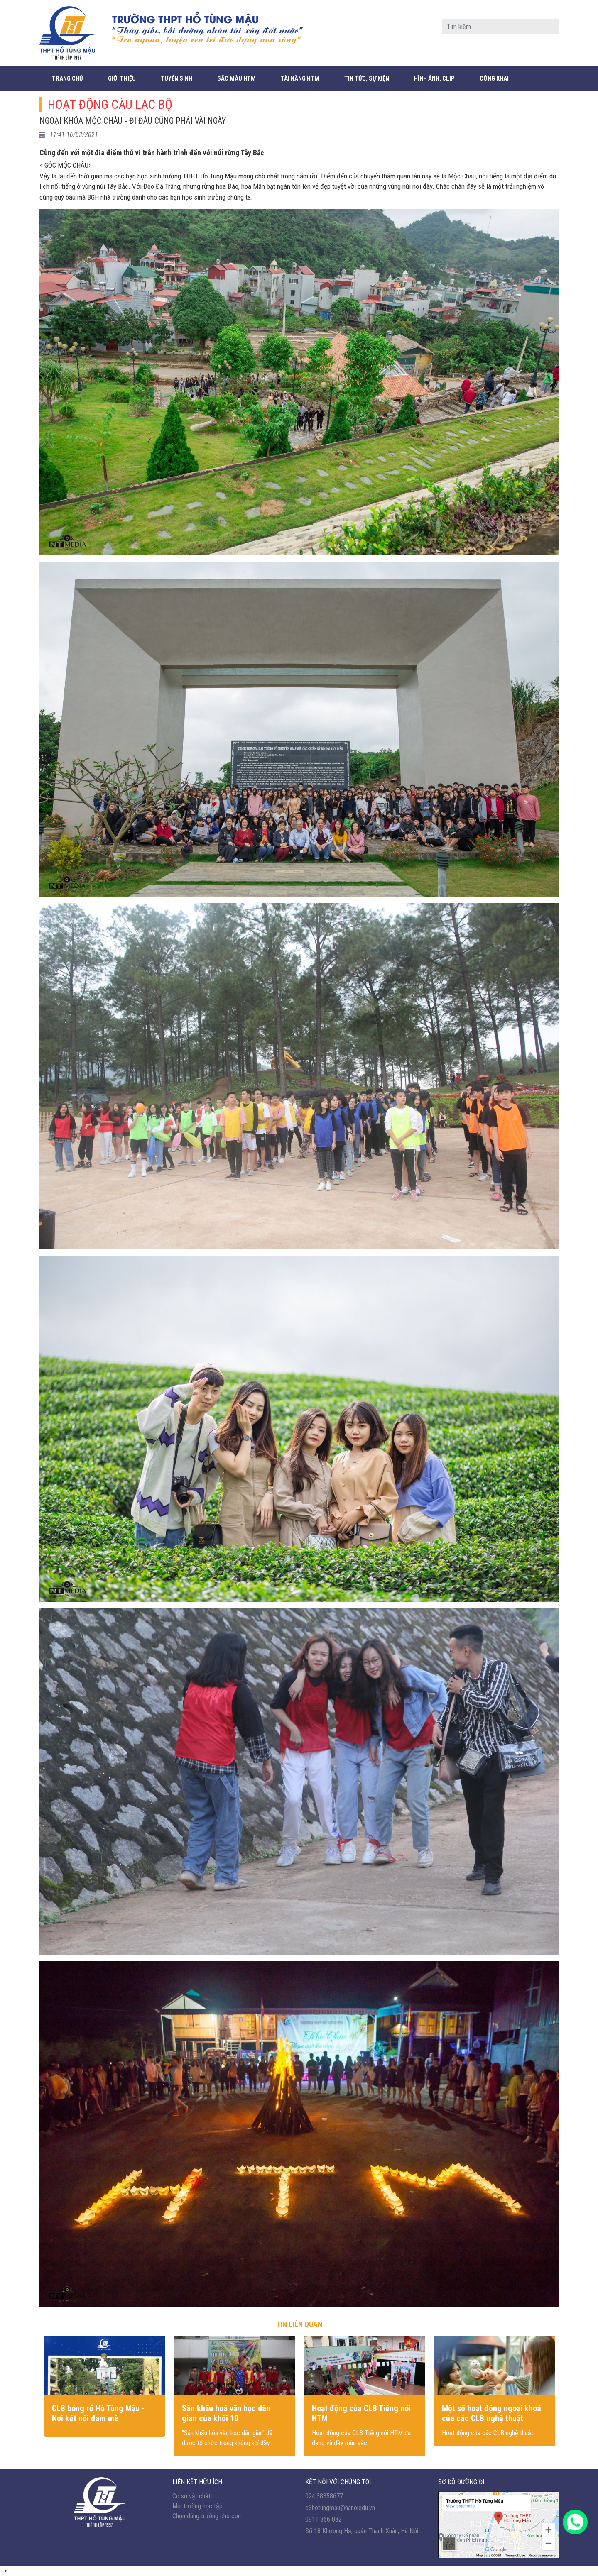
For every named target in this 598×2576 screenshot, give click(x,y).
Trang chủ (67, 78)
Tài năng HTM (300, 78)
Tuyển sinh (176, 78)
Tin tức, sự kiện (366, 78)
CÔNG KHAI (494, 78)
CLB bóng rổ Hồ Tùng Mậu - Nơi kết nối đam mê (98, 2413)
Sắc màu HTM (236, 78)
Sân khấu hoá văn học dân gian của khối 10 (226, 2413)
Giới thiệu (122, 78)
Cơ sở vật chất (191, 2496)
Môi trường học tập (197, 2506)
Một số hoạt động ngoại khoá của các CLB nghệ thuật (491, 2413)
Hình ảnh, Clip (434, 78)
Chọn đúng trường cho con (206, 2516)
